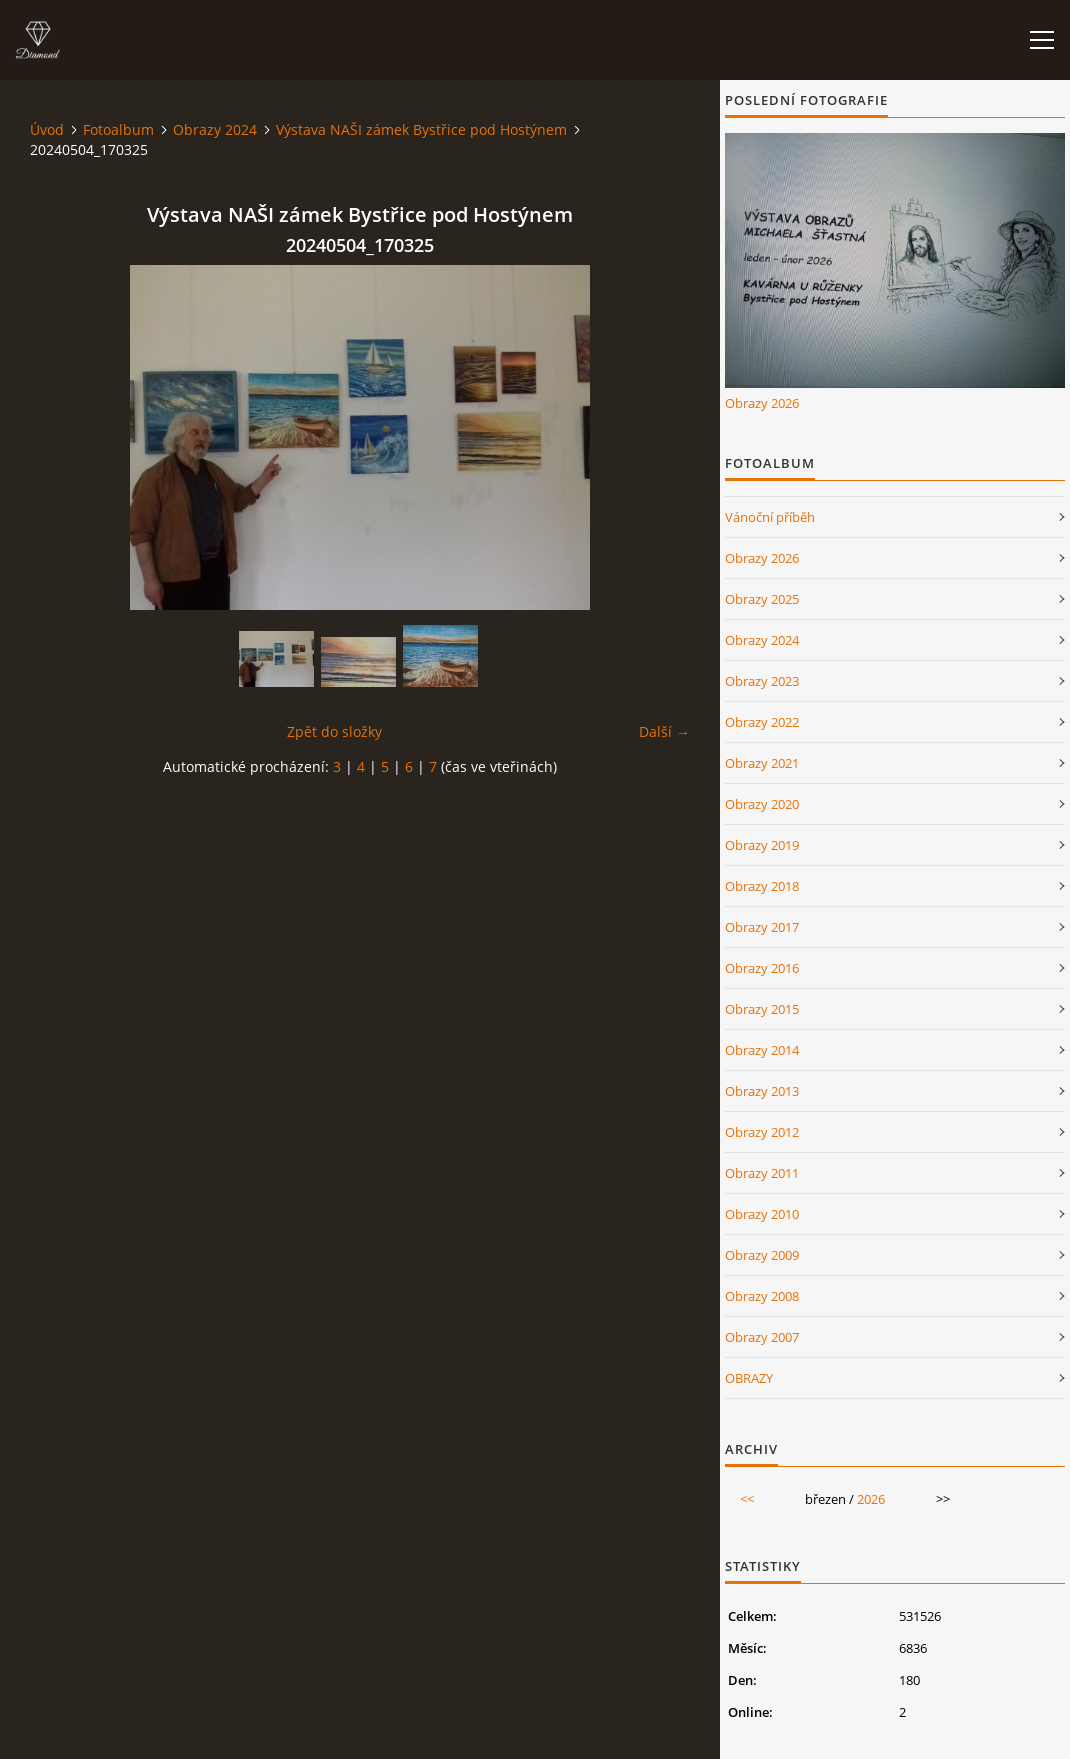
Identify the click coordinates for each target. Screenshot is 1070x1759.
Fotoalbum (118, 129)
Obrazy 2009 (762, 1255)
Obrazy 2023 (762, 681)
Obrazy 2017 (762, 927)
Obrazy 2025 (762, 599)
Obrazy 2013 (762, 1091)
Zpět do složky (334, 731)
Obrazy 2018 (762, 886)
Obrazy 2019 (762, 845)
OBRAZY (749, 1378)
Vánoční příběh (770, 517)
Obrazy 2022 (762, 722)
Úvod (47, 129)
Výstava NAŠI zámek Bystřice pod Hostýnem (421, 129)
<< (747, 1499)
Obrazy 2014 (762, 1050)
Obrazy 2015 (762, 1009)
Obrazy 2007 (762, 1337)
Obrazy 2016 (762, 968)
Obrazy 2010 (762, 1214)
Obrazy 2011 (762, 1173)
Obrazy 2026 (762, 403)
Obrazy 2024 (215, 129)
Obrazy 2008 (762, 1296)
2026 (871, 1499)
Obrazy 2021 (762, 763)
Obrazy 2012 (762, 1132)
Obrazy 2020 (762, 804)
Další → (664, 731)
